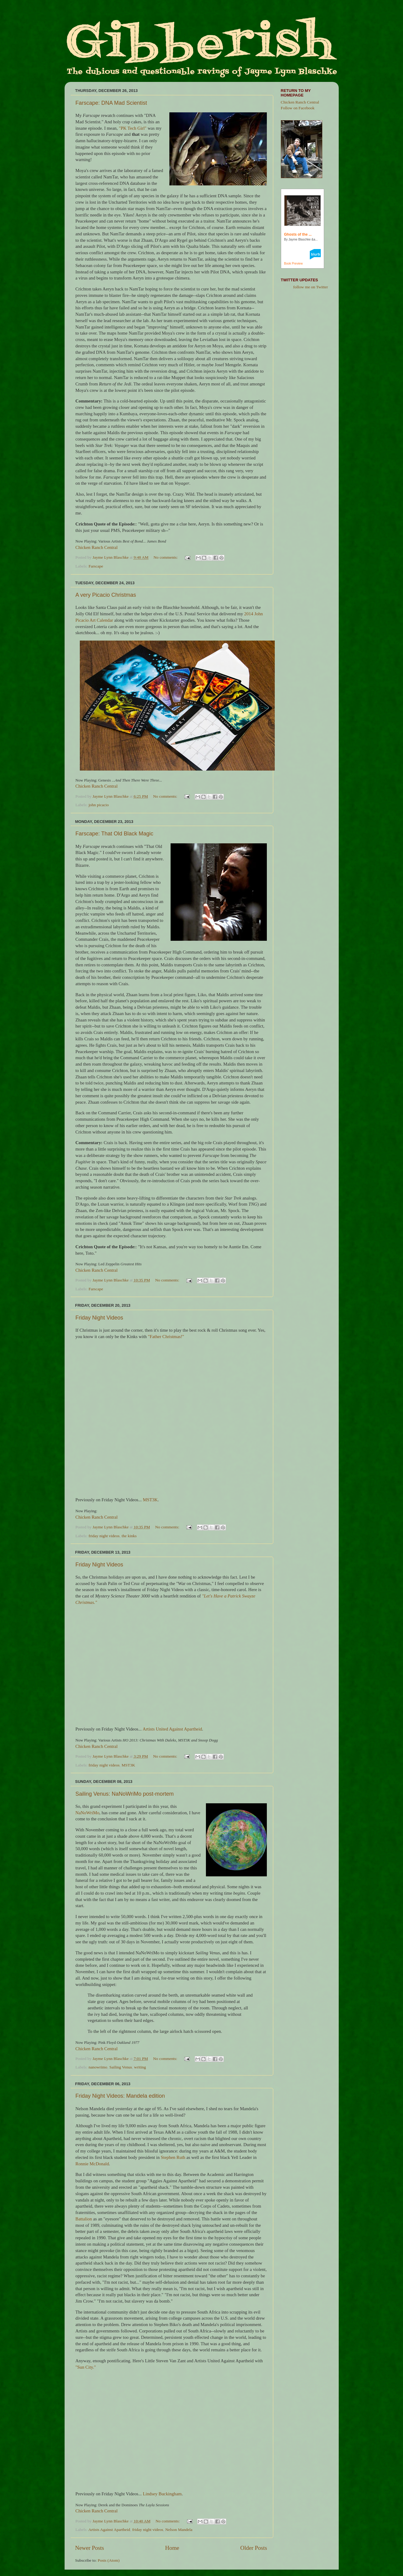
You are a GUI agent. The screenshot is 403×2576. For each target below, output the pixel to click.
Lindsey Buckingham (162, 2493)
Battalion (84, 2218)
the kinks (129, 1536)
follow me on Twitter (310, 287)
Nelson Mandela (179, 2529)
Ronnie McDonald (92, 2163)
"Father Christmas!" (166, 1336)
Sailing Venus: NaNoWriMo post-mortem (125, 1794)
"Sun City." (86, 2367)
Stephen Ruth (173, 2157)
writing (140, 2067)
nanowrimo (98, 2067)
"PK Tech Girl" (133, 128)
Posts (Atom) (109, 2560)
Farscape (96, 566)
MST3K (150, 1499)
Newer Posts (89, 2548)
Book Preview (293, 263)
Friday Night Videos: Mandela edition (120, 2096)
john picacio (99, 805)
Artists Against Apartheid (109, 2529)
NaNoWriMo (88, 1812)
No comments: (166, 557)
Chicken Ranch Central (97, 547)
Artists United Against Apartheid (172, 1729)
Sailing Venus (120, 2067)
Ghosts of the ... (298, 234)
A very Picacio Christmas (106, 595)
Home (172, 2548)
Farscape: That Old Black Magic (115, 834)
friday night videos (104, 1536)
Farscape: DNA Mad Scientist (111, 103)
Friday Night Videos (99, 1318)
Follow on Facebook (298, 108)
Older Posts (253, 2548)
